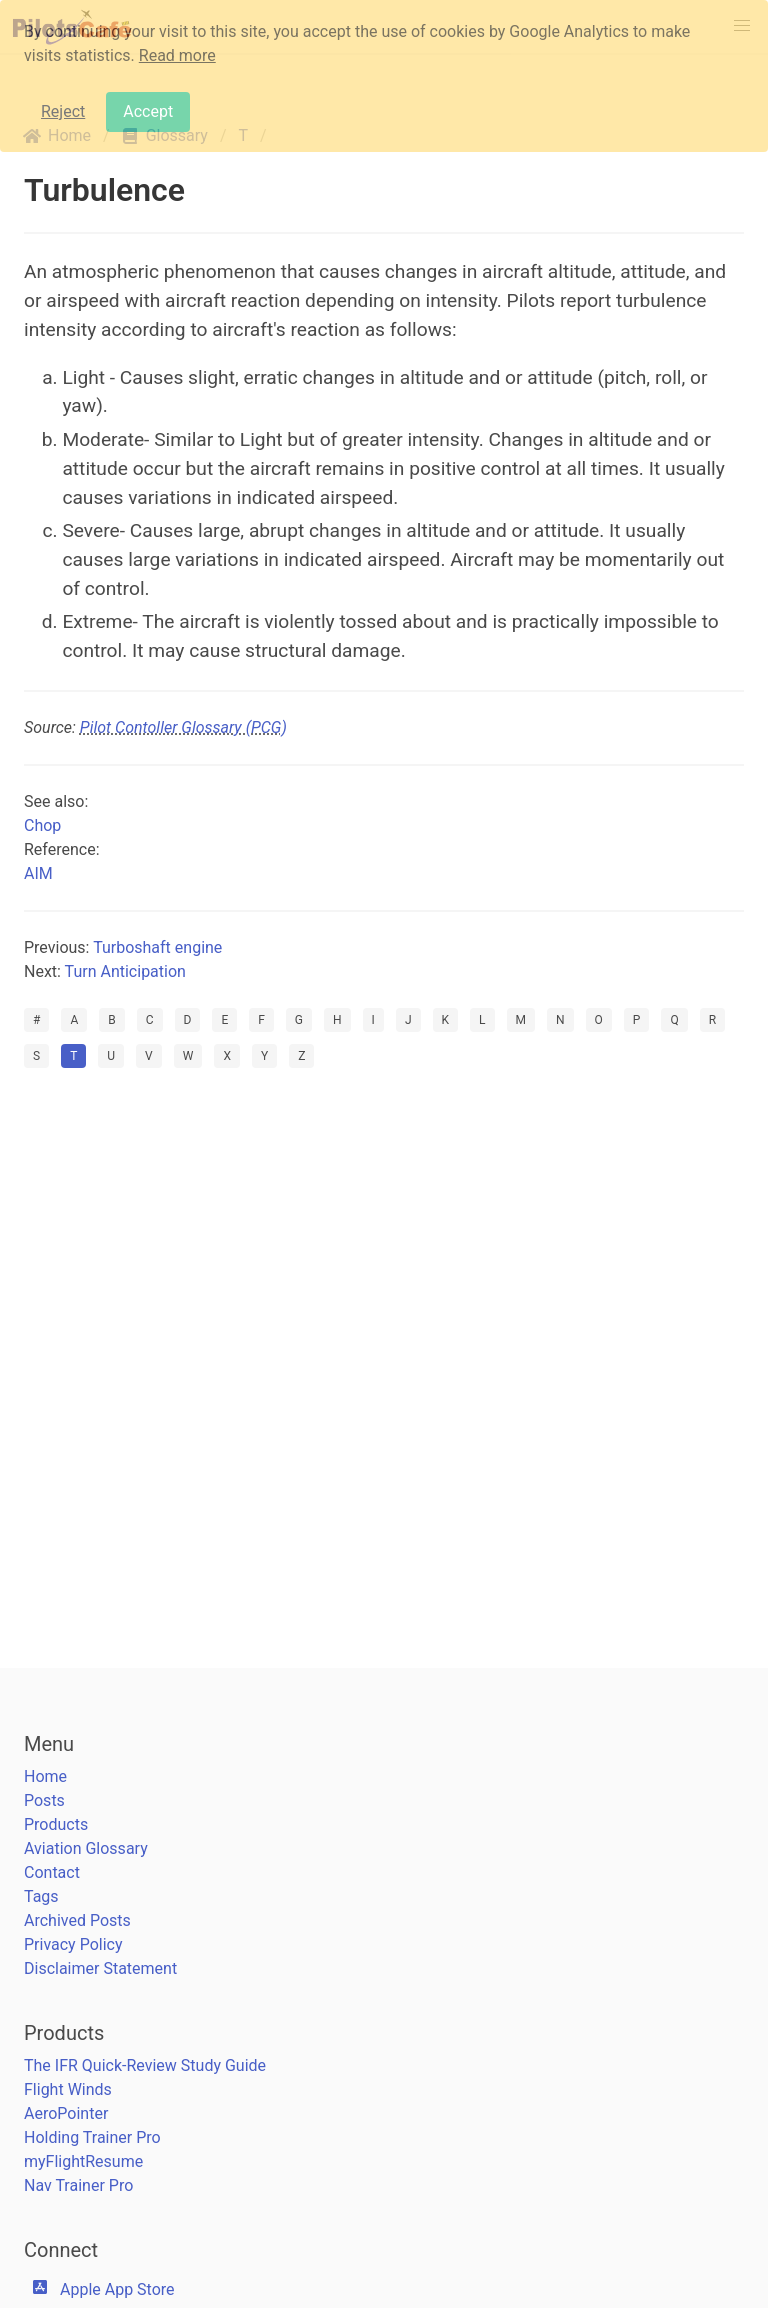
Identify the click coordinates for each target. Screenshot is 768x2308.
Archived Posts (77, 1920)
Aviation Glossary (86, 1848)
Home (45, 1776)
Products (56, 1824)
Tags (41, 1896)
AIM (38, 873)
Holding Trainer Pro (92, 2137)
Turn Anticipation (125, 971)
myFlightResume (83, 2161)
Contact (52, 1872)
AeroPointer (66, 2113)
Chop (42, 825)
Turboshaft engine (157, 947)
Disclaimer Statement (100, 1968)
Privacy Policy (73, 1944)
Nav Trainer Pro (78, 2185)
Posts (44, 1800)
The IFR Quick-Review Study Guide (145, 2065)
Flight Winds (68, 2089)
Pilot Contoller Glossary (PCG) (183, 727)
